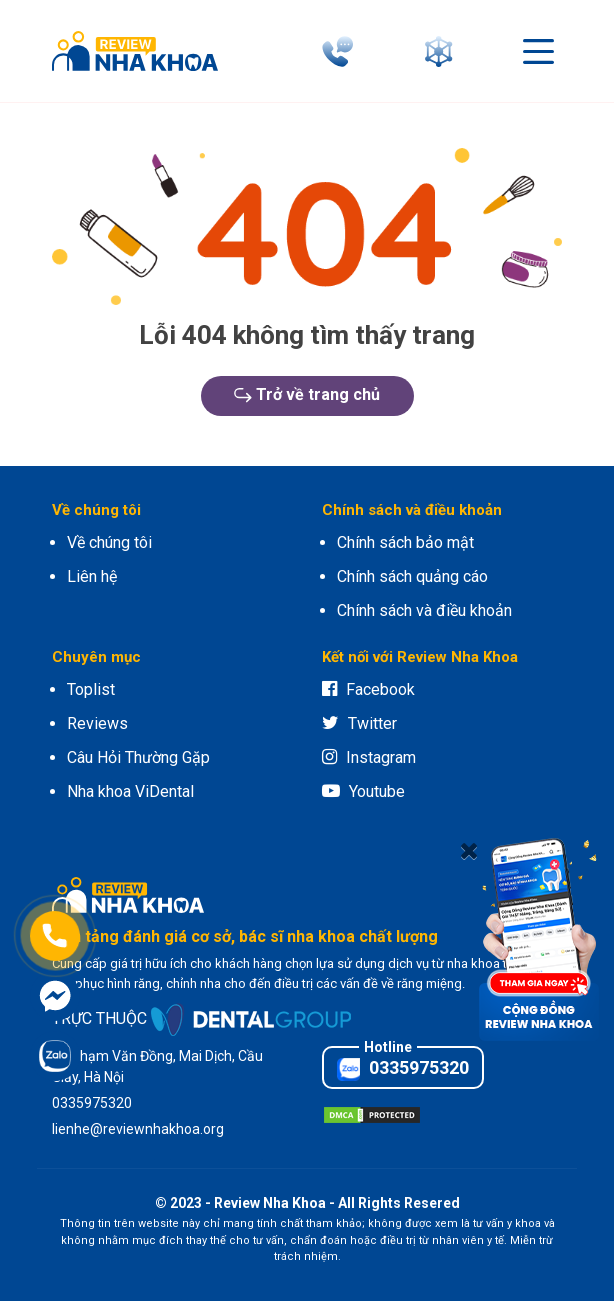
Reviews (97, 723)
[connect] (442, 51)
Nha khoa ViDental (130, 791)
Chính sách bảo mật (405, 542)
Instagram (369, 757)
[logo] (140, 51)
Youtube (363, 791)
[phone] (341, 51)
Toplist (91, 689)
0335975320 (403, 1069)
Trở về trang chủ (307, 394)
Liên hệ (92, 576)
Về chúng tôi (109, 542)
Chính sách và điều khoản (424, 610)
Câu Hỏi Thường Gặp (138, 757)
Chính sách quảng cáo (412, 576)
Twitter (359, 723)
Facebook (368, 689)
